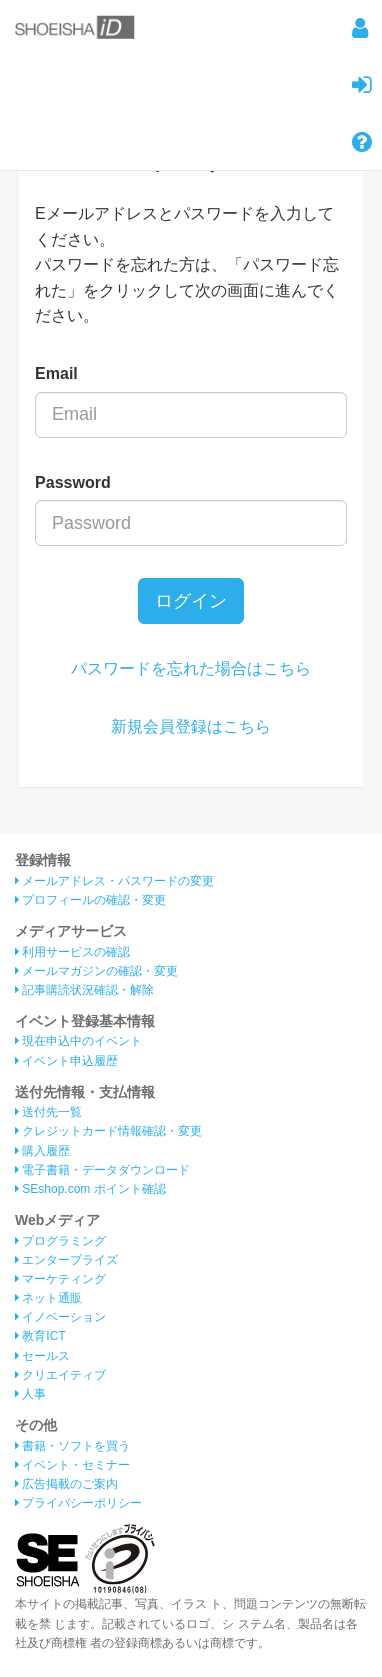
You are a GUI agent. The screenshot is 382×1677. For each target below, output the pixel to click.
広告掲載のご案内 (66, 1484)
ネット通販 (48, 1298)
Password (73, 482)
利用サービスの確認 (72, 952)
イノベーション (60, 1317)
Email (56, 373)
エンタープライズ (66, 1260)
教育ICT (40, 1336)
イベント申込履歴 (66, 1061)
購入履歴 (42, 1151)
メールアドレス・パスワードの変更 (114, 881)
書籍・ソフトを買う (72, 1446)
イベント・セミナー (72, 1465)
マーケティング (60, 1279)
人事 (30, 1394)
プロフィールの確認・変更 (90, 900)
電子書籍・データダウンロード (102, 1170)
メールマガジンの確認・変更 (96, 971)
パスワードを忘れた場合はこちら (191, 668)
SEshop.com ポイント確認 (90, 1189)
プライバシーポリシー (78, 1503)
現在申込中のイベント (78, 1041)
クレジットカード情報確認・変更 (108, 1131)
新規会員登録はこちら (191, 726)
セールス (42, 1356)
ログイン (191, 601)
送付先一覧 (48, 1112)
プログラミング (60, 1241)
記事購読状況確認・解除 (84, 990)
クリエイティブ (60, 1375)
